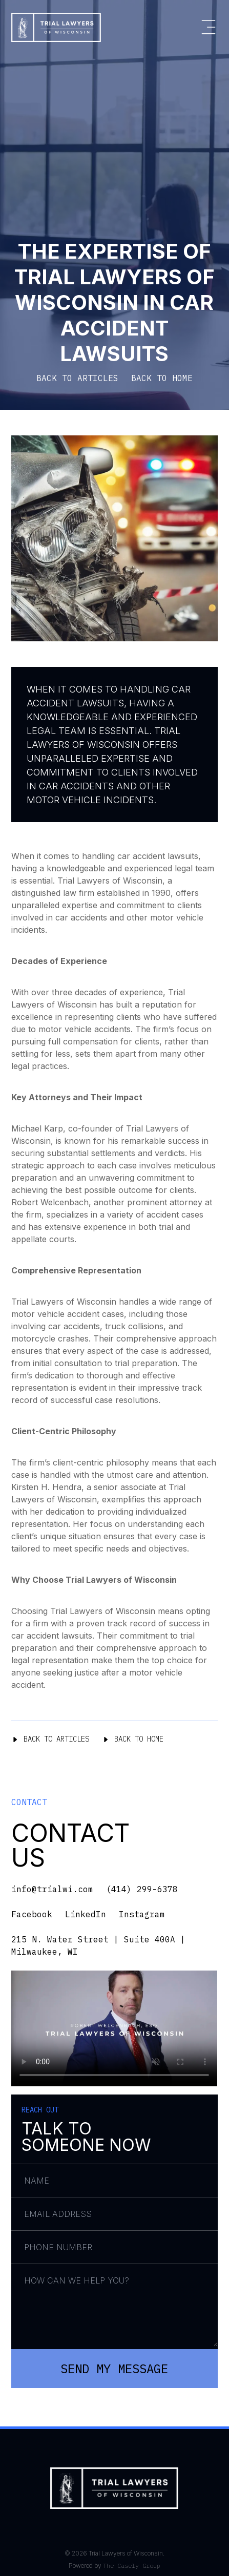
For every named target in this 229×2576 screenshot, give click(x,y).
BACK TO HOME (162, 378)
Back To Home (132, 1739)
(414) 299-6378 (142, 1889)
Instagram (142, 1914)
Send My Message (114, 2368)
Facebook (31, 1914)
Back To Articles (50, 1739)
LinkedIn (85, 1914)
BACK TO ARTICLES (77, 378)
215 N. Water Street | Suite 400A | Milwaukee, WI (98, 1945)
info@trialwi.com (52, 1889)
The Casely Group (131, 2565)
